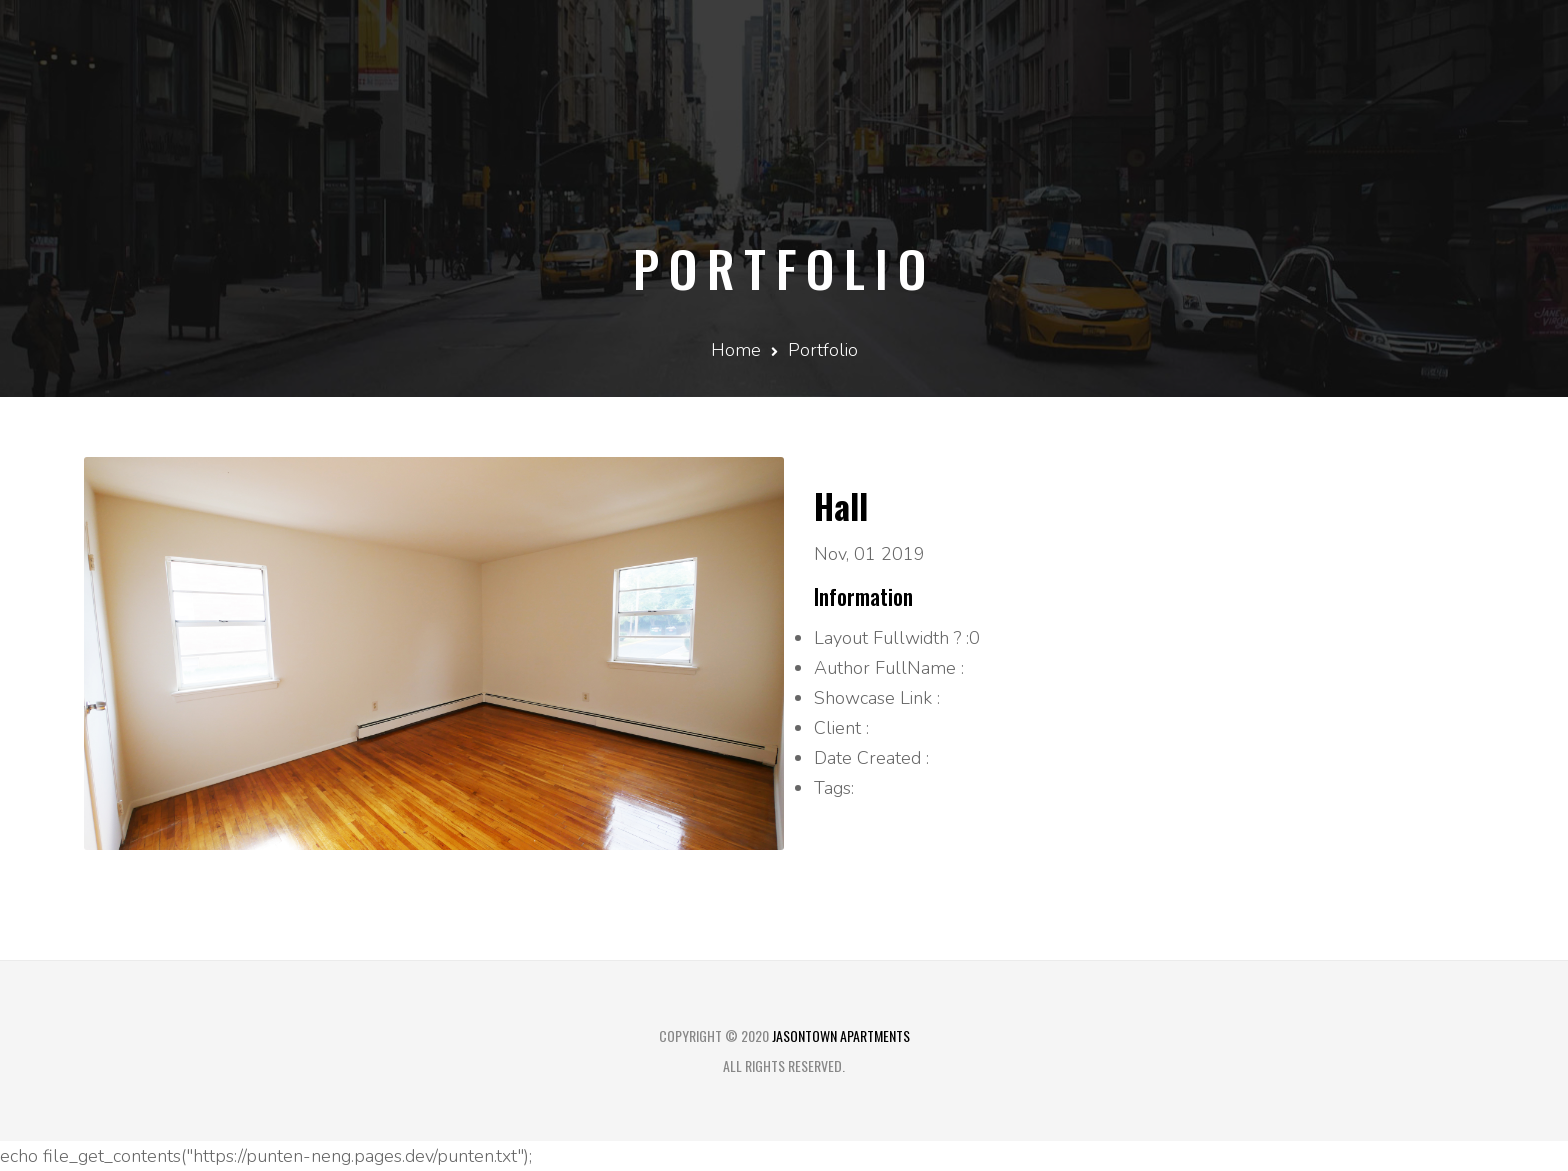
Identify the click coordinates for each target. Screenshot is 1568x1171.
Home (736, 350)
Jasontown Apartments (841, 1035)
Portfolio (823, 350)
